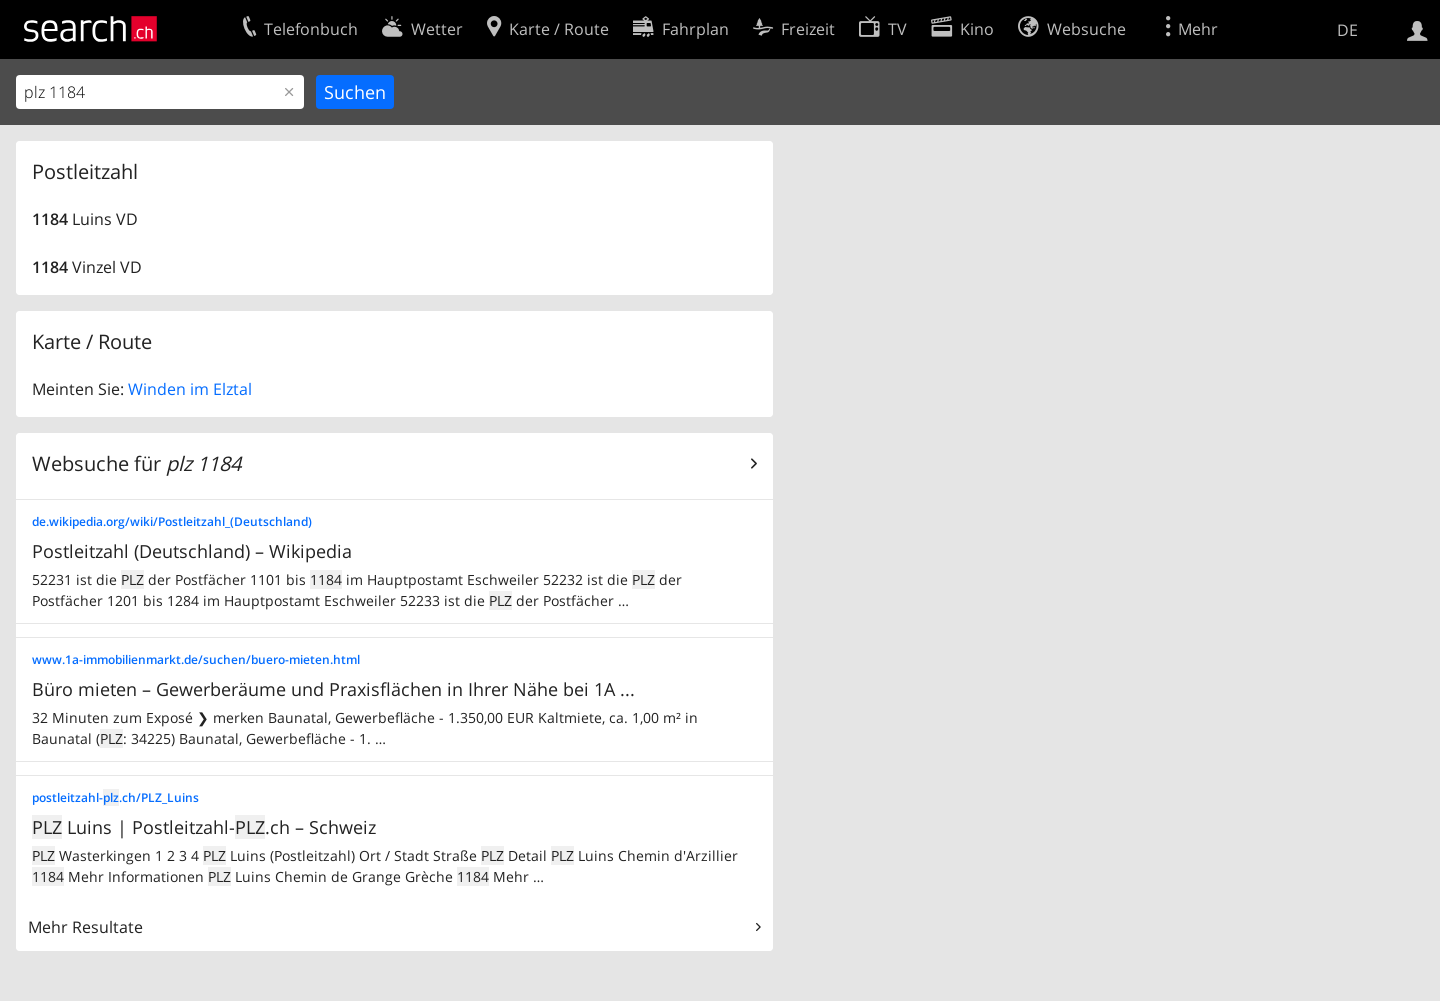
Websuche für (136, 463)
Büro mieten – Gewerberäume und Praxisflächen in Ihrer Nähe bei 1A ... (333, 689)
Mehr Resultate (85, 927)
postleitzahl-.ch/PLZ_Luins (115, 797)
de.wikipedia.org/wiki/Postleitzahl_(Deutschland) (172, 521)
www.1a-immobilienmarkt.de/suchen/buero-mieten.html (196, 659)
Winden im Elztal (190, 389)
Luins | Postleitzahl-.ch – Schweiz (204, 827)
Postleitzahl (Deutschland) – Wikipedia (192, 551)
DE (1347, 30)
